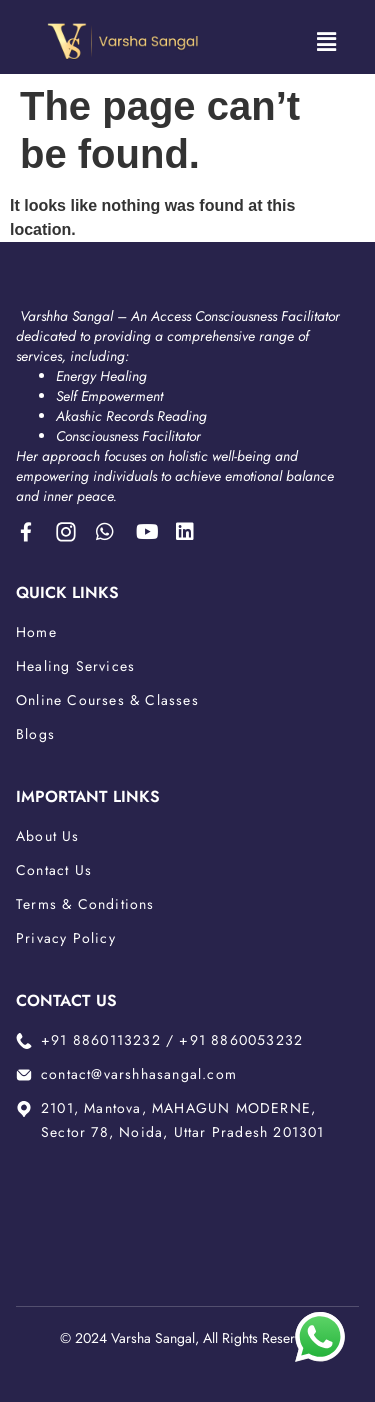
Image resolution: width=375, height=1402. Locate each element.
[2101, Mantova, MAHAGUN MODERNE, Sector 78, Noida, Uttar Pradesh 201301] (187, 1209)
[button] (326, 42)
